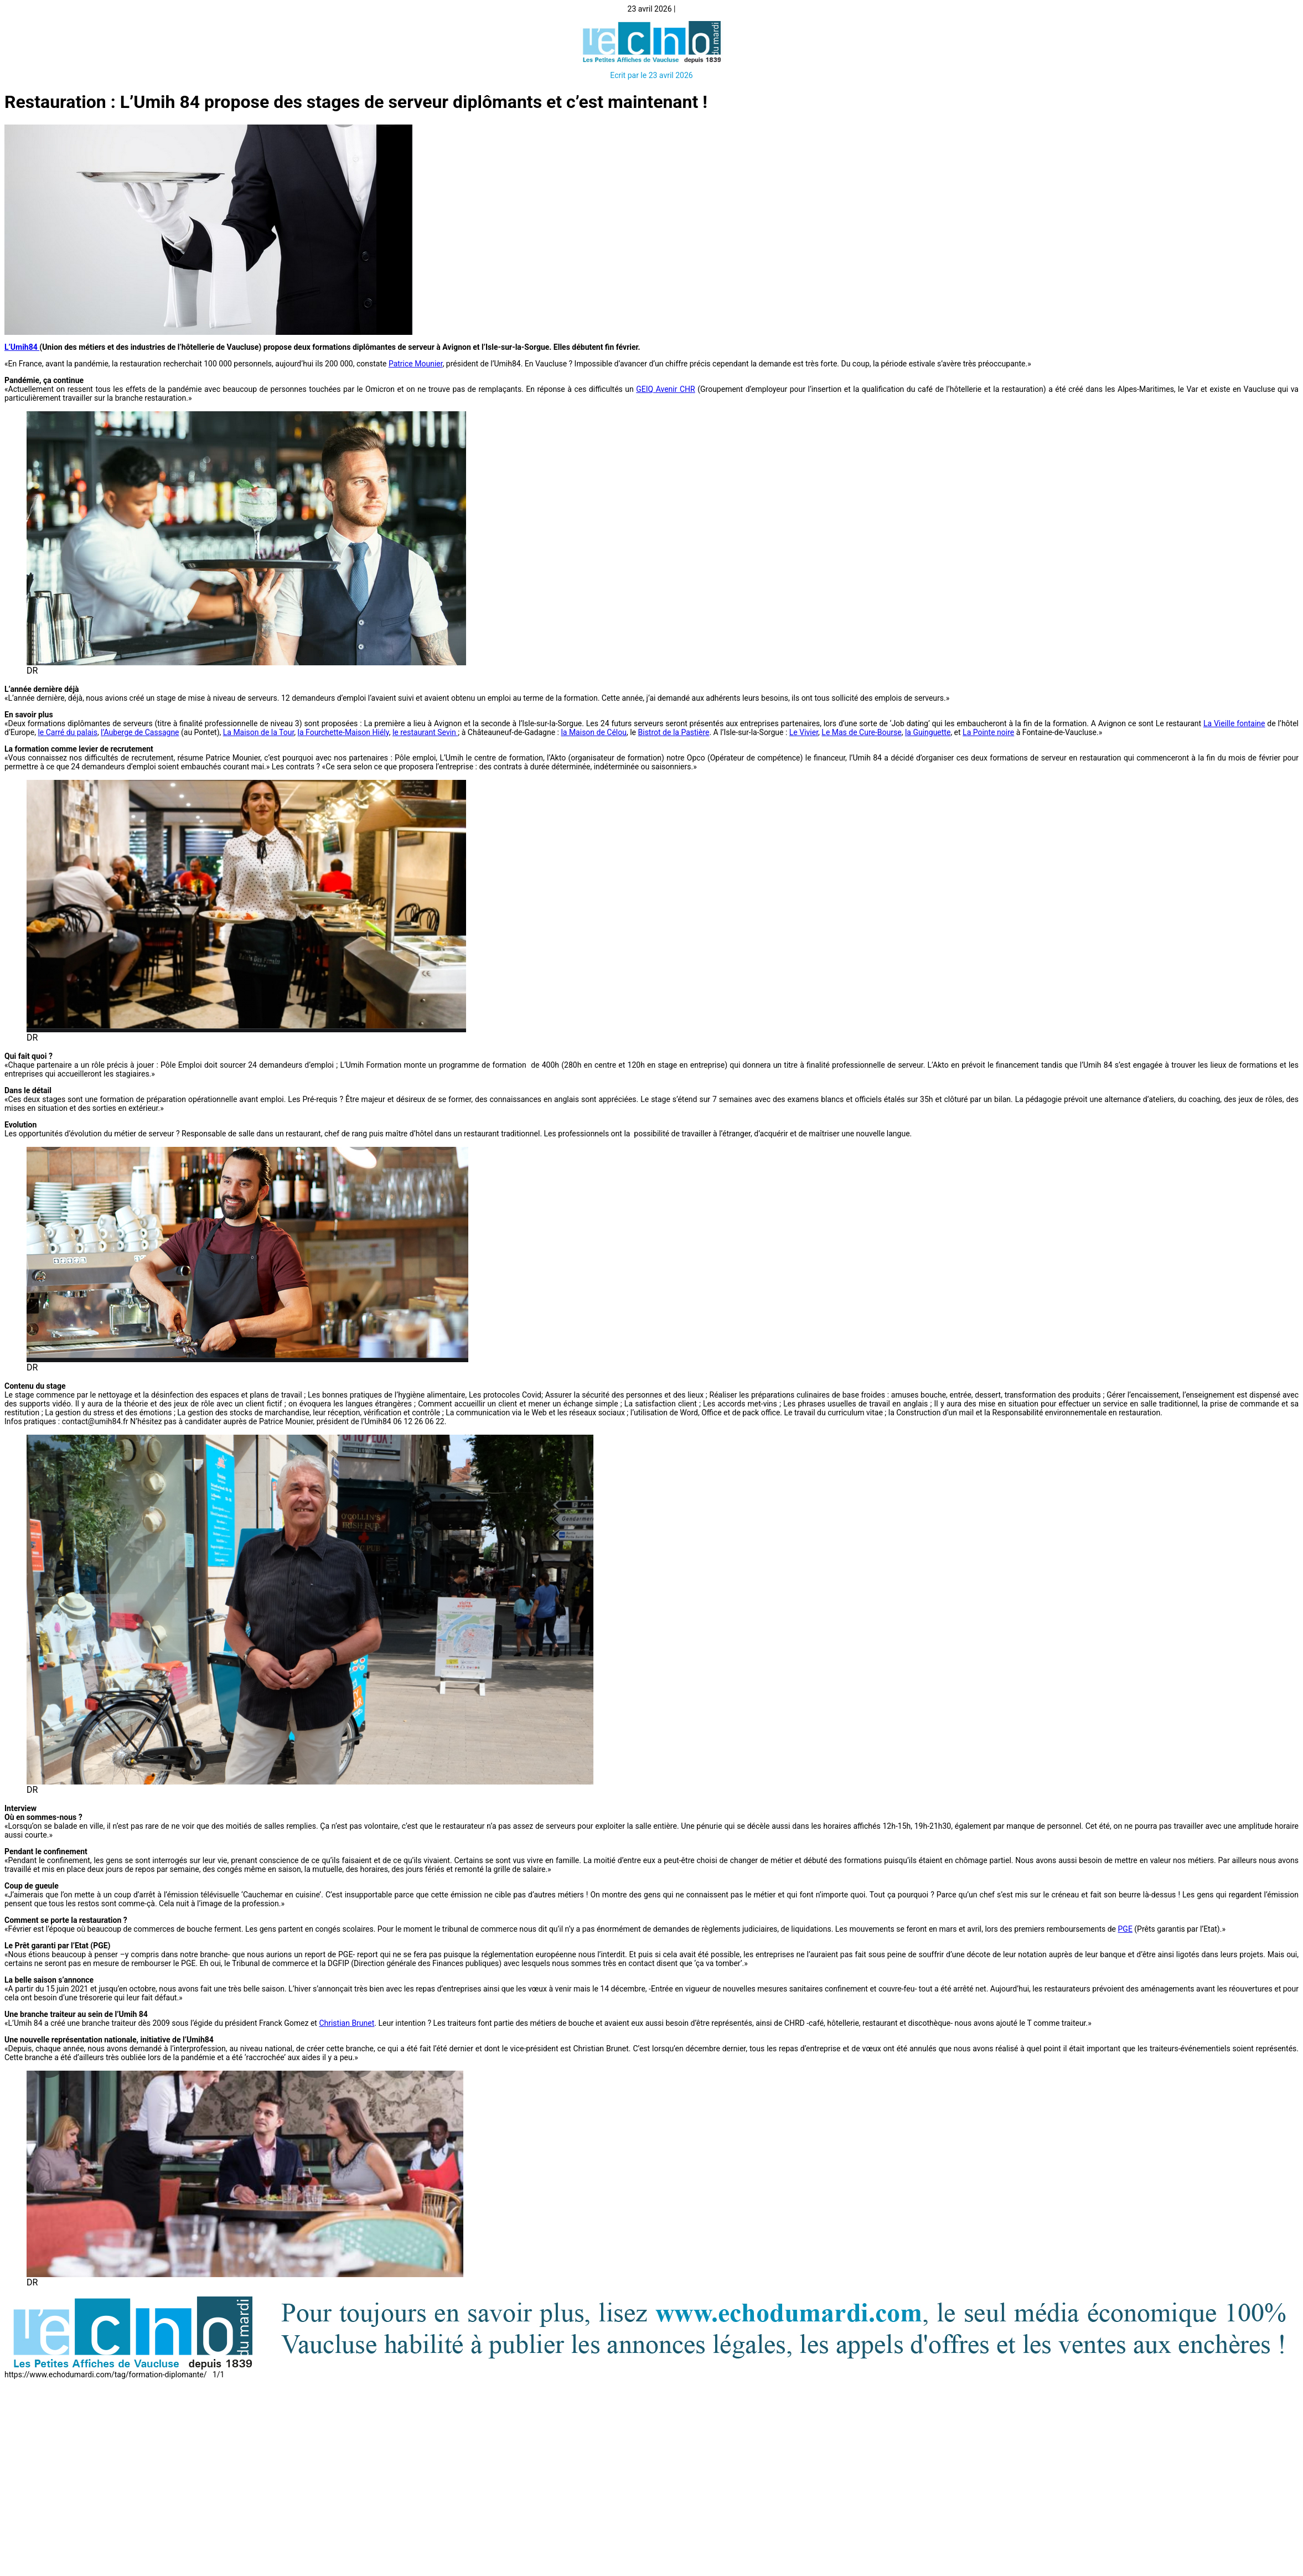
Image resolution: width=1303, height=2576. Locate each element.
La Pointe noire (988, 732)
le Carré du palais (67, 732)
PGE (1125, 1929)
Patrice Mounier (416, 363)
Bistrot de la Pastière (674, 732)
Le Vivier (803, 732)
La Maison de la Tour (258, 732)
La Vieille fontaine (1234, 723)
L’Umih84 (21, 347)
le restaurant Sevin (425, 732)
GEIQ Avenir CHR (665, 389)
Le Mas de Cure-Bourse (861, 732)
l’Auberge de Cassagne (140, 732)
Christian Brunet (346, 2023)
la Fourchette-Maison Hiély (343, 732)
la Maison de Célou (594, 732)
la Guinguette (927, 732)
